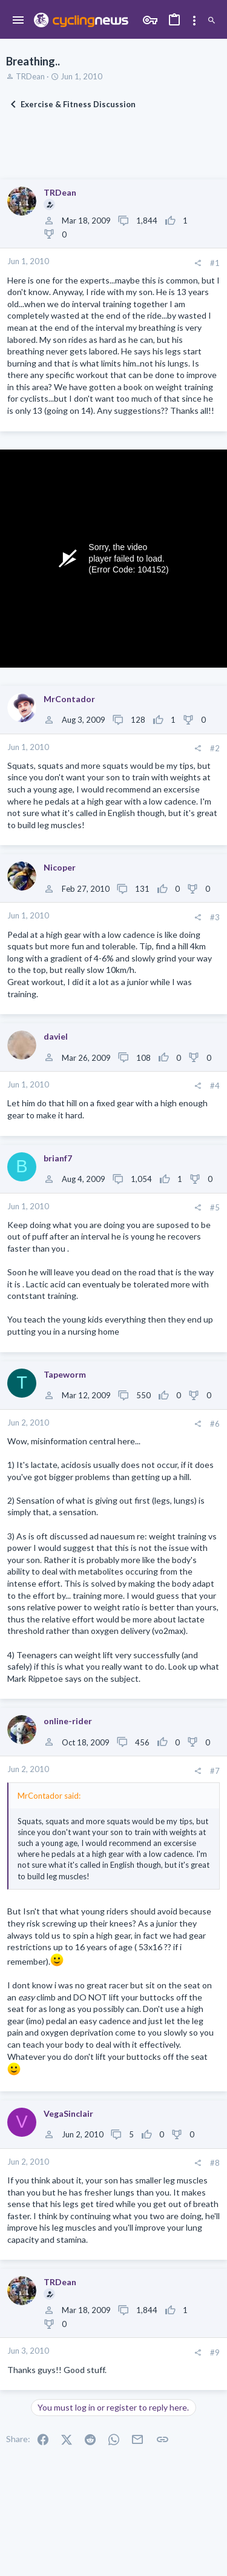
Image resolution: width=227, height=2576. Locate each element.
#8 (215, 2163)
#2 (215, 748)
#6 (215, 1424)
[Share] (197, 263)
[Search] (211, 21)
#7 (215, 1771)
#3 (215, 917)
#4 (215, 1085)
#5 (215, 1207)
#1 (215, 263)
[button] (18, 20)
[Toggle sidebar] (194, 20)
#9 (215, 2352)
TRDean (30, 76)
